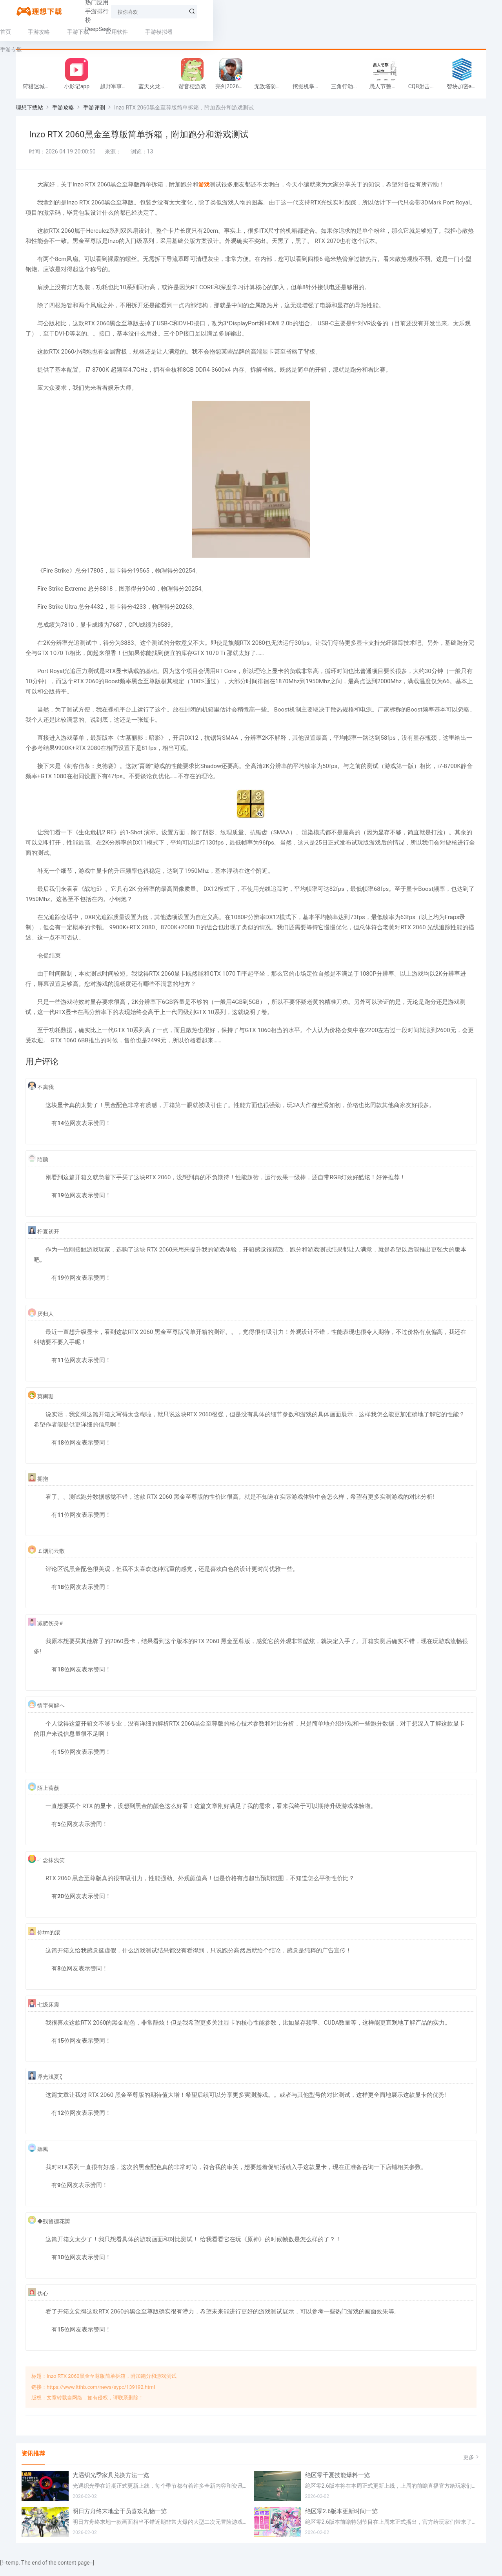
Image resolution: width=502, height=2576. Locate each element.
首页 (21, 32)
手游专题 (216, 32)
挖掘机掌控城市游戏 (310, 91)
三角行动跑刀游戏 (348, 91)
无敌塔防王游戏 (271, 91)
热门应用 (121, 11)
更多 (471, 2466)
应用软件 (133, 32)
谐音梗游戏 (192, 91)
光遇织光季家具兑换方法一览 (111, 2484)
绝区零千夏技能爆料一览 (337, 2484)
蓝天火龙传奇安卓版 (155, 91)
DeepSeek (199, 11)
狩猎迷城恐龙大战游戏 (40, 91)
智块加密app (462, 91)
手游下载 (94, 32)
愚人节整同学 (385, 91)
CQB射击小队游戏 (425, 91)
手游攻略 (54, 32)
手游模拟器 (174, 32)
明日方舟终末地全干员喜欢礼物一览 (120, 2520)
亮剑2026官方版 (232, 91)
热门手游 (86, 11)
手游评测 (94, 112)
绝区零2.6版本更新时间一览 (341, 2520)
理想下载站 (29, 112)
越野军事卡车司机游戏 (117, 91)
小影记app (76, 91)
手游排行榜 (160, 11)
